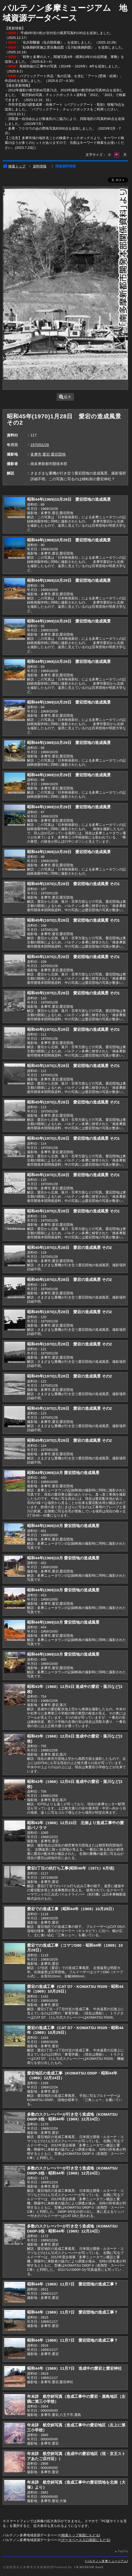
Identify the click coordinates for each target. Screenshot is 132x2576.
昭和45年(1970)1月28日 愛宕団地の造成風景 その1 (73, 883)
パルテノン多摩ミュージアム (106, 2561)
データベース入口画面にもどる (85, 2540)
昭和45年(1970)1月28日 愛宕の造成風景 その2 (69, 1247)
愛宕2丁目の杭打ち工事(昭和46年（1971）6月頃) (70, 1868)
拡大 (65, 397)
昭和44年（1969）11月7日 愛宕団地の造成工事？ (72, 2284)
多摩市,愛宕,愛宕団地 (48, 454)
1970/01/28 (39, 445)
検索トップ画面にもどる (80, 2535)
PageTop (123, 2551)
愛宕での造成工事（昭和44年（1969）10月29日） (71, 1909)
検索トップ (14, 166)
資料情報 (39, 166)
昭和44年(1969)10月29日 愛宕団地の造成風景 (69, 499)
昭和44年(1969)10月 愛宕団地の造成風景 (63, 1472)
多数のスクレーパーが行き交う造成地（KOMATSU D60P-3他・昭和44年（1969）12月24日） (72, 2116)
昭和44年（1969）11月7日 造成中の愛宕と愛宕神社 (74, 2368)
